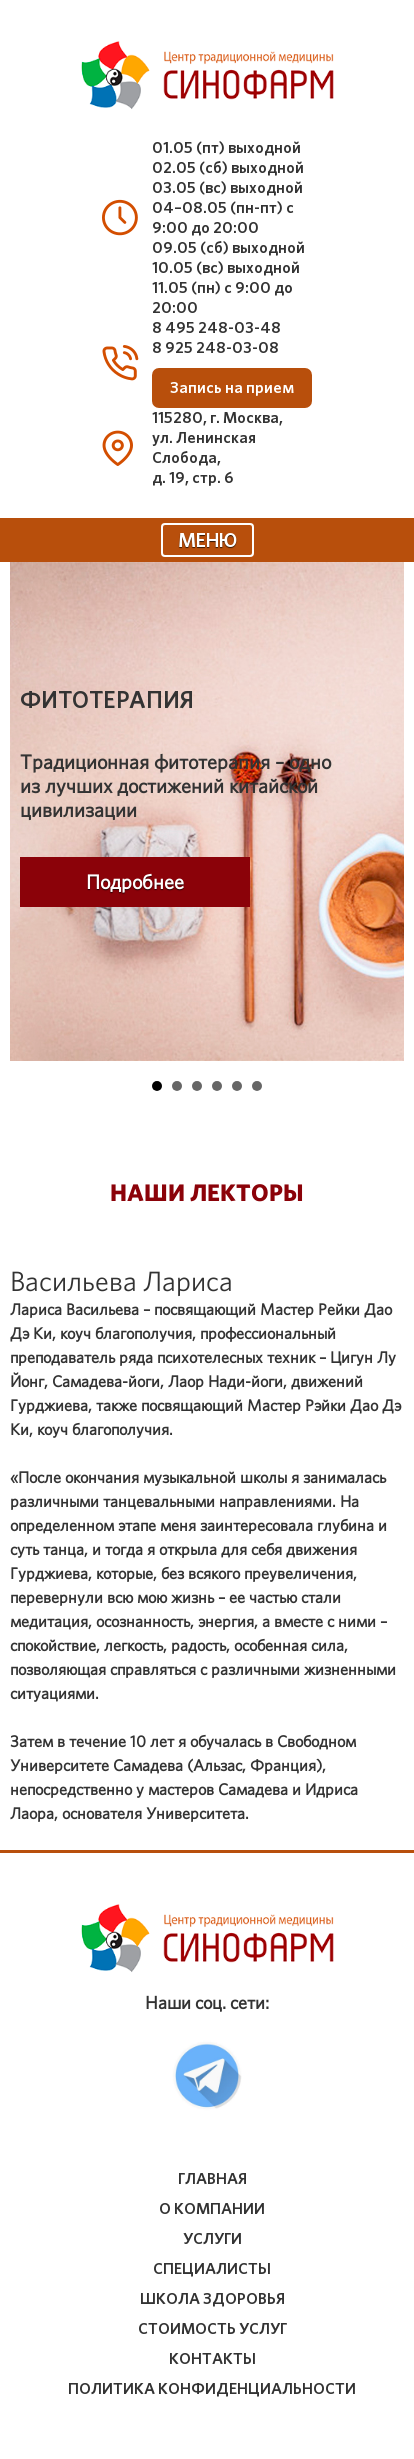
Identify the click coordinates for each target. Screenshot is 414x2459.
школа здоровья (212, 2299)
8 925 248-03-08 (215, 347)
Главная (212, 2179)
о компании (212, 2209)
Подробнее (135, 882)
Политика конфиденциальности (212, 2389)
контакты (212, 2359)
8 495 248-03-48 (216, 327)
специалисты (212, 2269)
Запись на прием (232, 388)
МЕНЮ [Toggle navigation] (207, 540)
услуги (212, 2239)
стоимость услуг (212, 2329)
